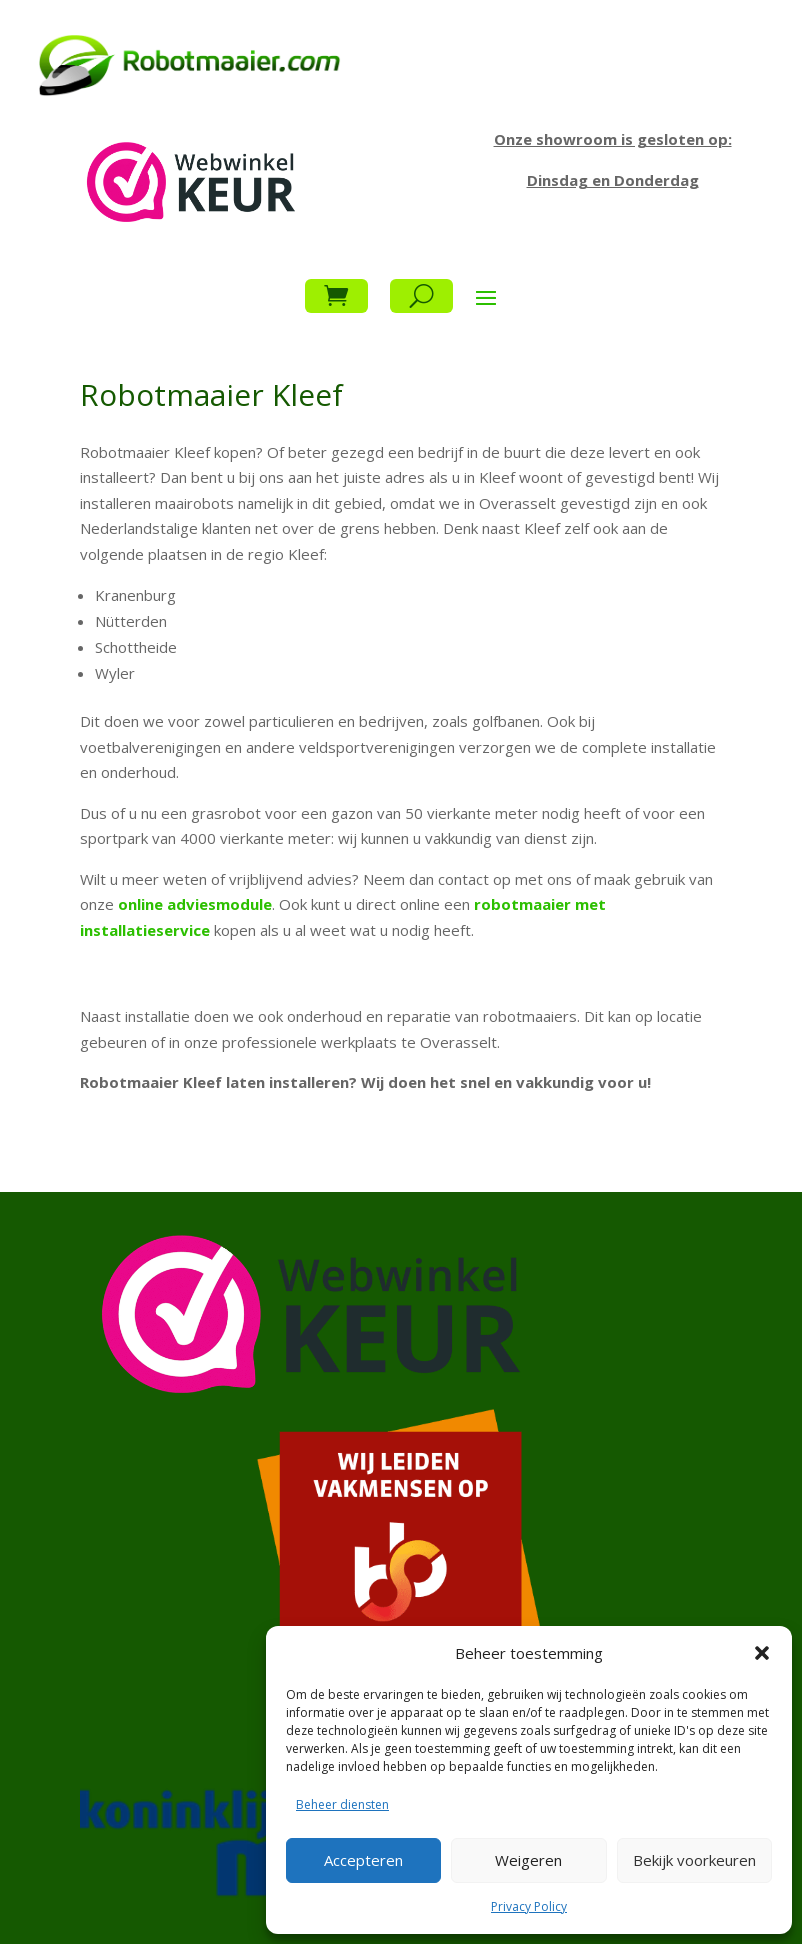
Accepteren (363, 1860)
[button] (762, 1653)
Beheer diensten (342, 1804)
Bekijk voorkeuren (694, 1860)
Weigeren (528, 1860)
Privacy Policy (529, 1906)
